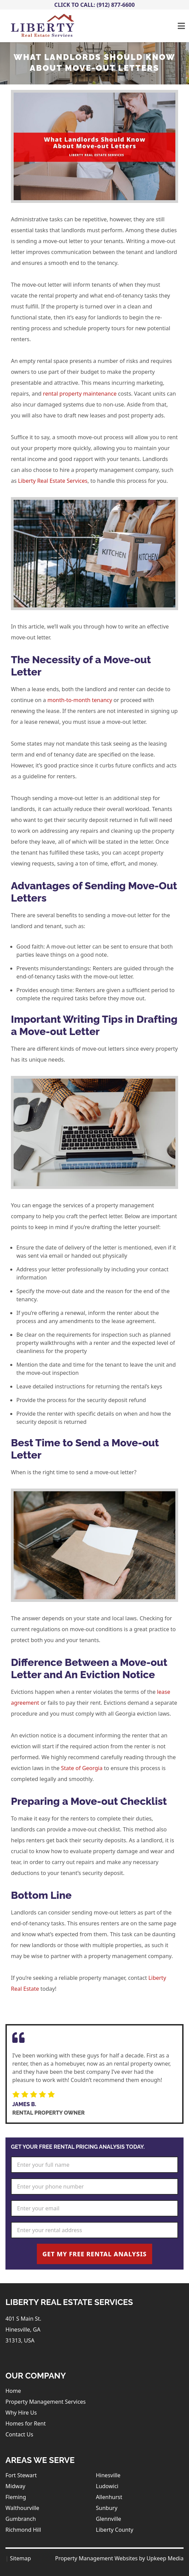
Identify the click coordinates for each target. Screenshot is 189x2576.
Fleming (15, 2497)
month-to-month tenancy (79, 700)
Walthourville (22, 2508)
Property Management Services (45, 2401)
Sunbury (106, 2508)
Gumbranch (20, 2519)
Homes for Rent (25, 2423)
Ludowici (107, 2486)
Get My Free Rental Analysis (94, 2254)
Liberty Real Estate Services (53, 480)
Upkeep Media (165, 2558)
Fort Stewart (21, 2475)
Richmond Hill (23, 2529)
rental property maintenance (80, 393)
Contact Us (19, 2434)
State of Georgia (82, 1768)
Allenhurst (109, 2497)
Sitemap (20, 2558)
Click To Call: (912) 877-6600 (94, 5)
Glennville (108, 2519)
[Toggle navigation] (181, 26)
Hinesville (108, 2475)
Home (13, 2391)
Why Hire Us (21, 2412)
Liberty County (114, 2529)
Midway (15, 2486)
